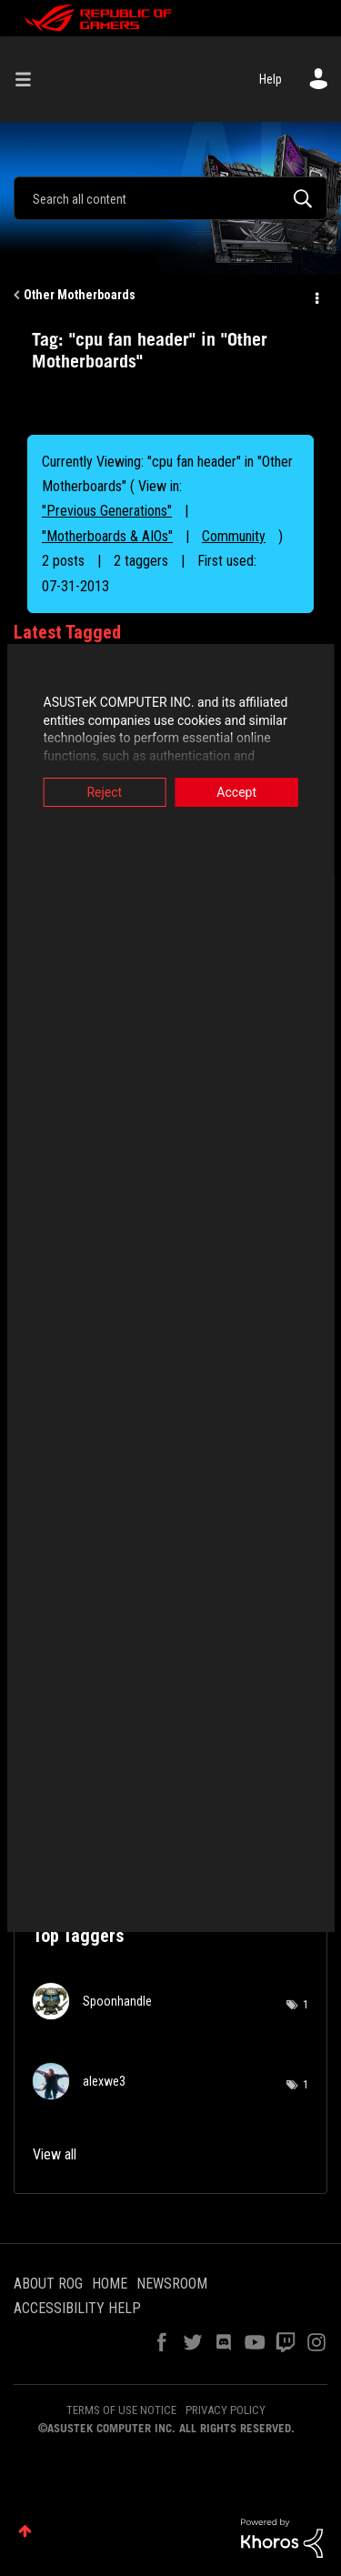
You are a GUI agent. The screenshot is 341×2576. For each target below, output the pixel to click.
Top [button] (25, 2531)
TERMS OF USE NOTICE (121, 2410)
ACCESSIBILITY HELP (77, 2308)
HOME (109, 2283)
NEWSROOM (171, 2283)
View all (54, 2154)
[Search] (170, 198)
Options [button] (315, 295)
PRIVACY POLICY (226, 2410)
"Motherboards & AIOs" (107, 536)
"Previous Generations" (107, 510)
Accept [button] (240, 792)
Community (234, 536)
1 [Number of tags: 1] (305, 2004)
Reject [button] (101, 792)
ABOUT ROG (48, 2283)
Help (270, 79)
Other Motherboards (79, 294)
